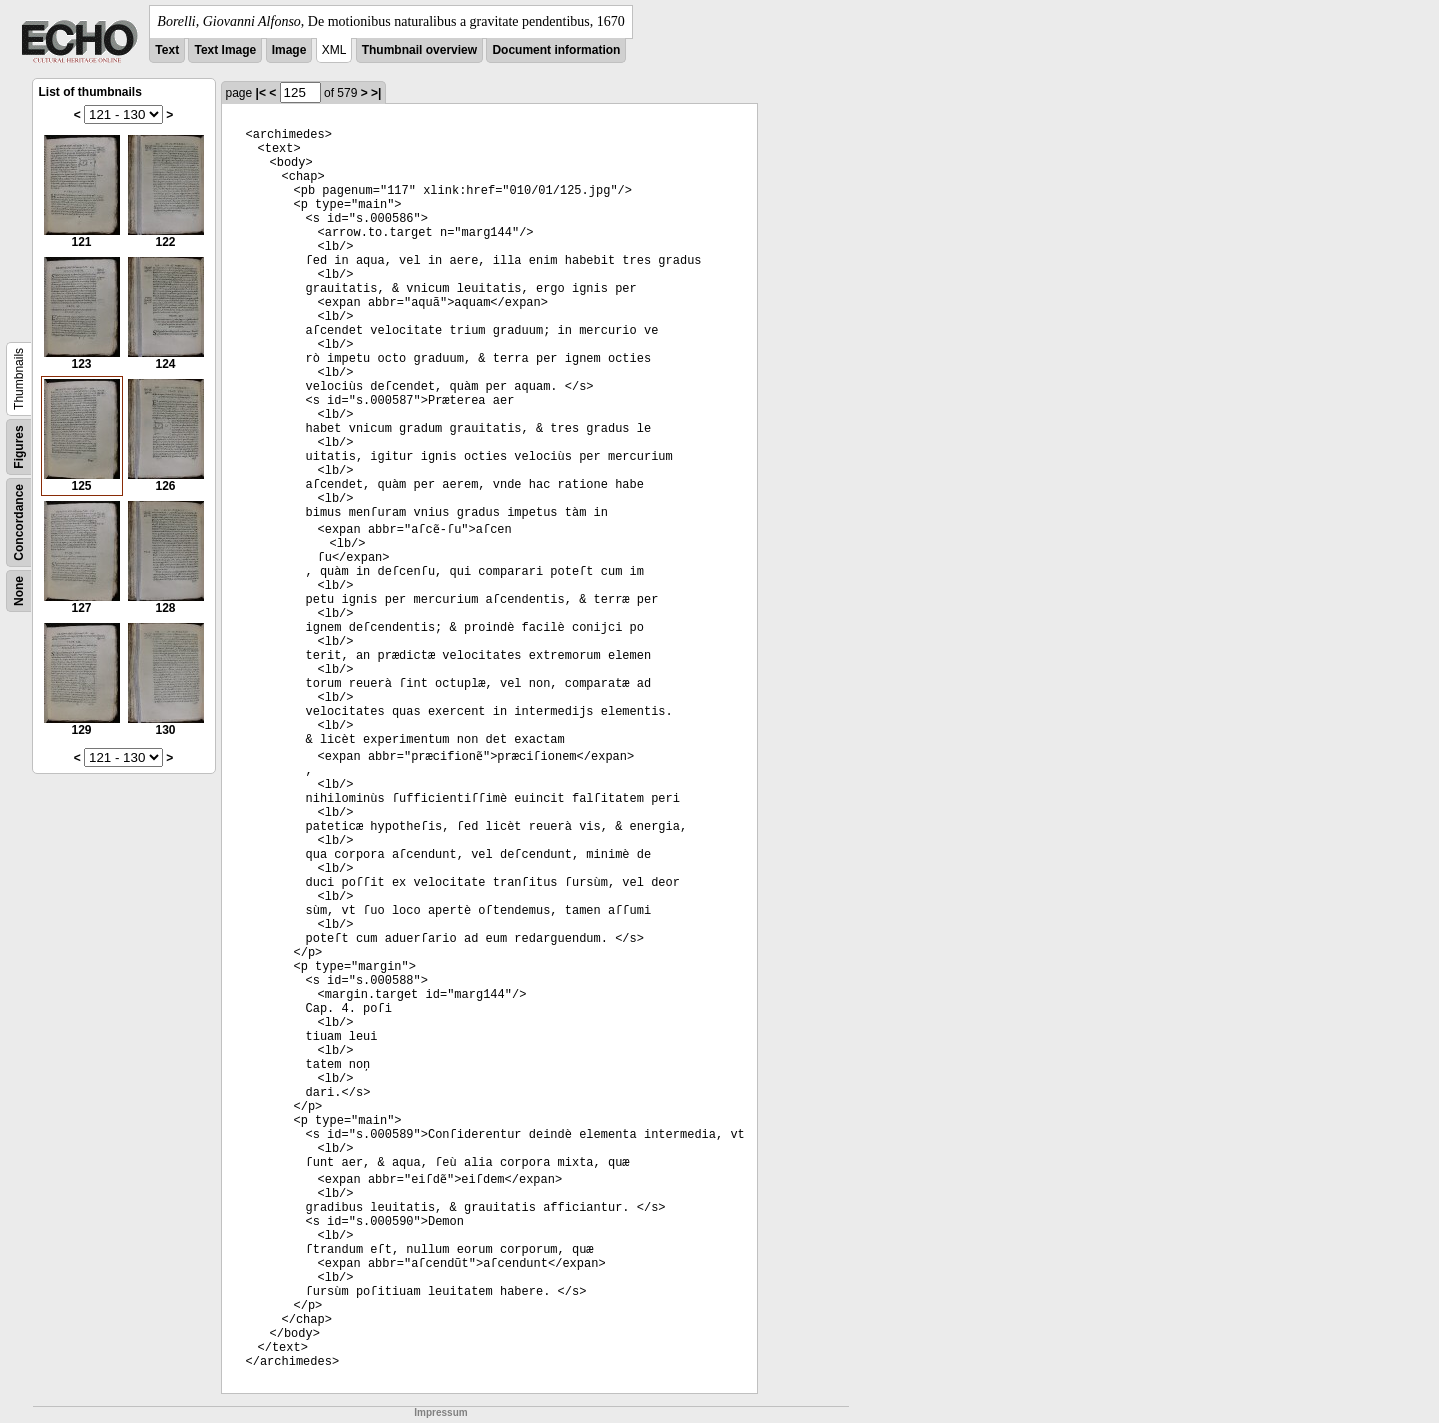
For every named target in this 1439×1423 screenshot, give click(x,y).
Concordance (19, 522)
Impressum (440, 1412)
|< (261, 93)
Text (167, 50)
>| (376, 93)
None (19, 591)
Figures (19, 446)
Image (289, 50)
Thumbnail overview (419, 50)
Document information (556, 50)
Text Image (225, 50)
